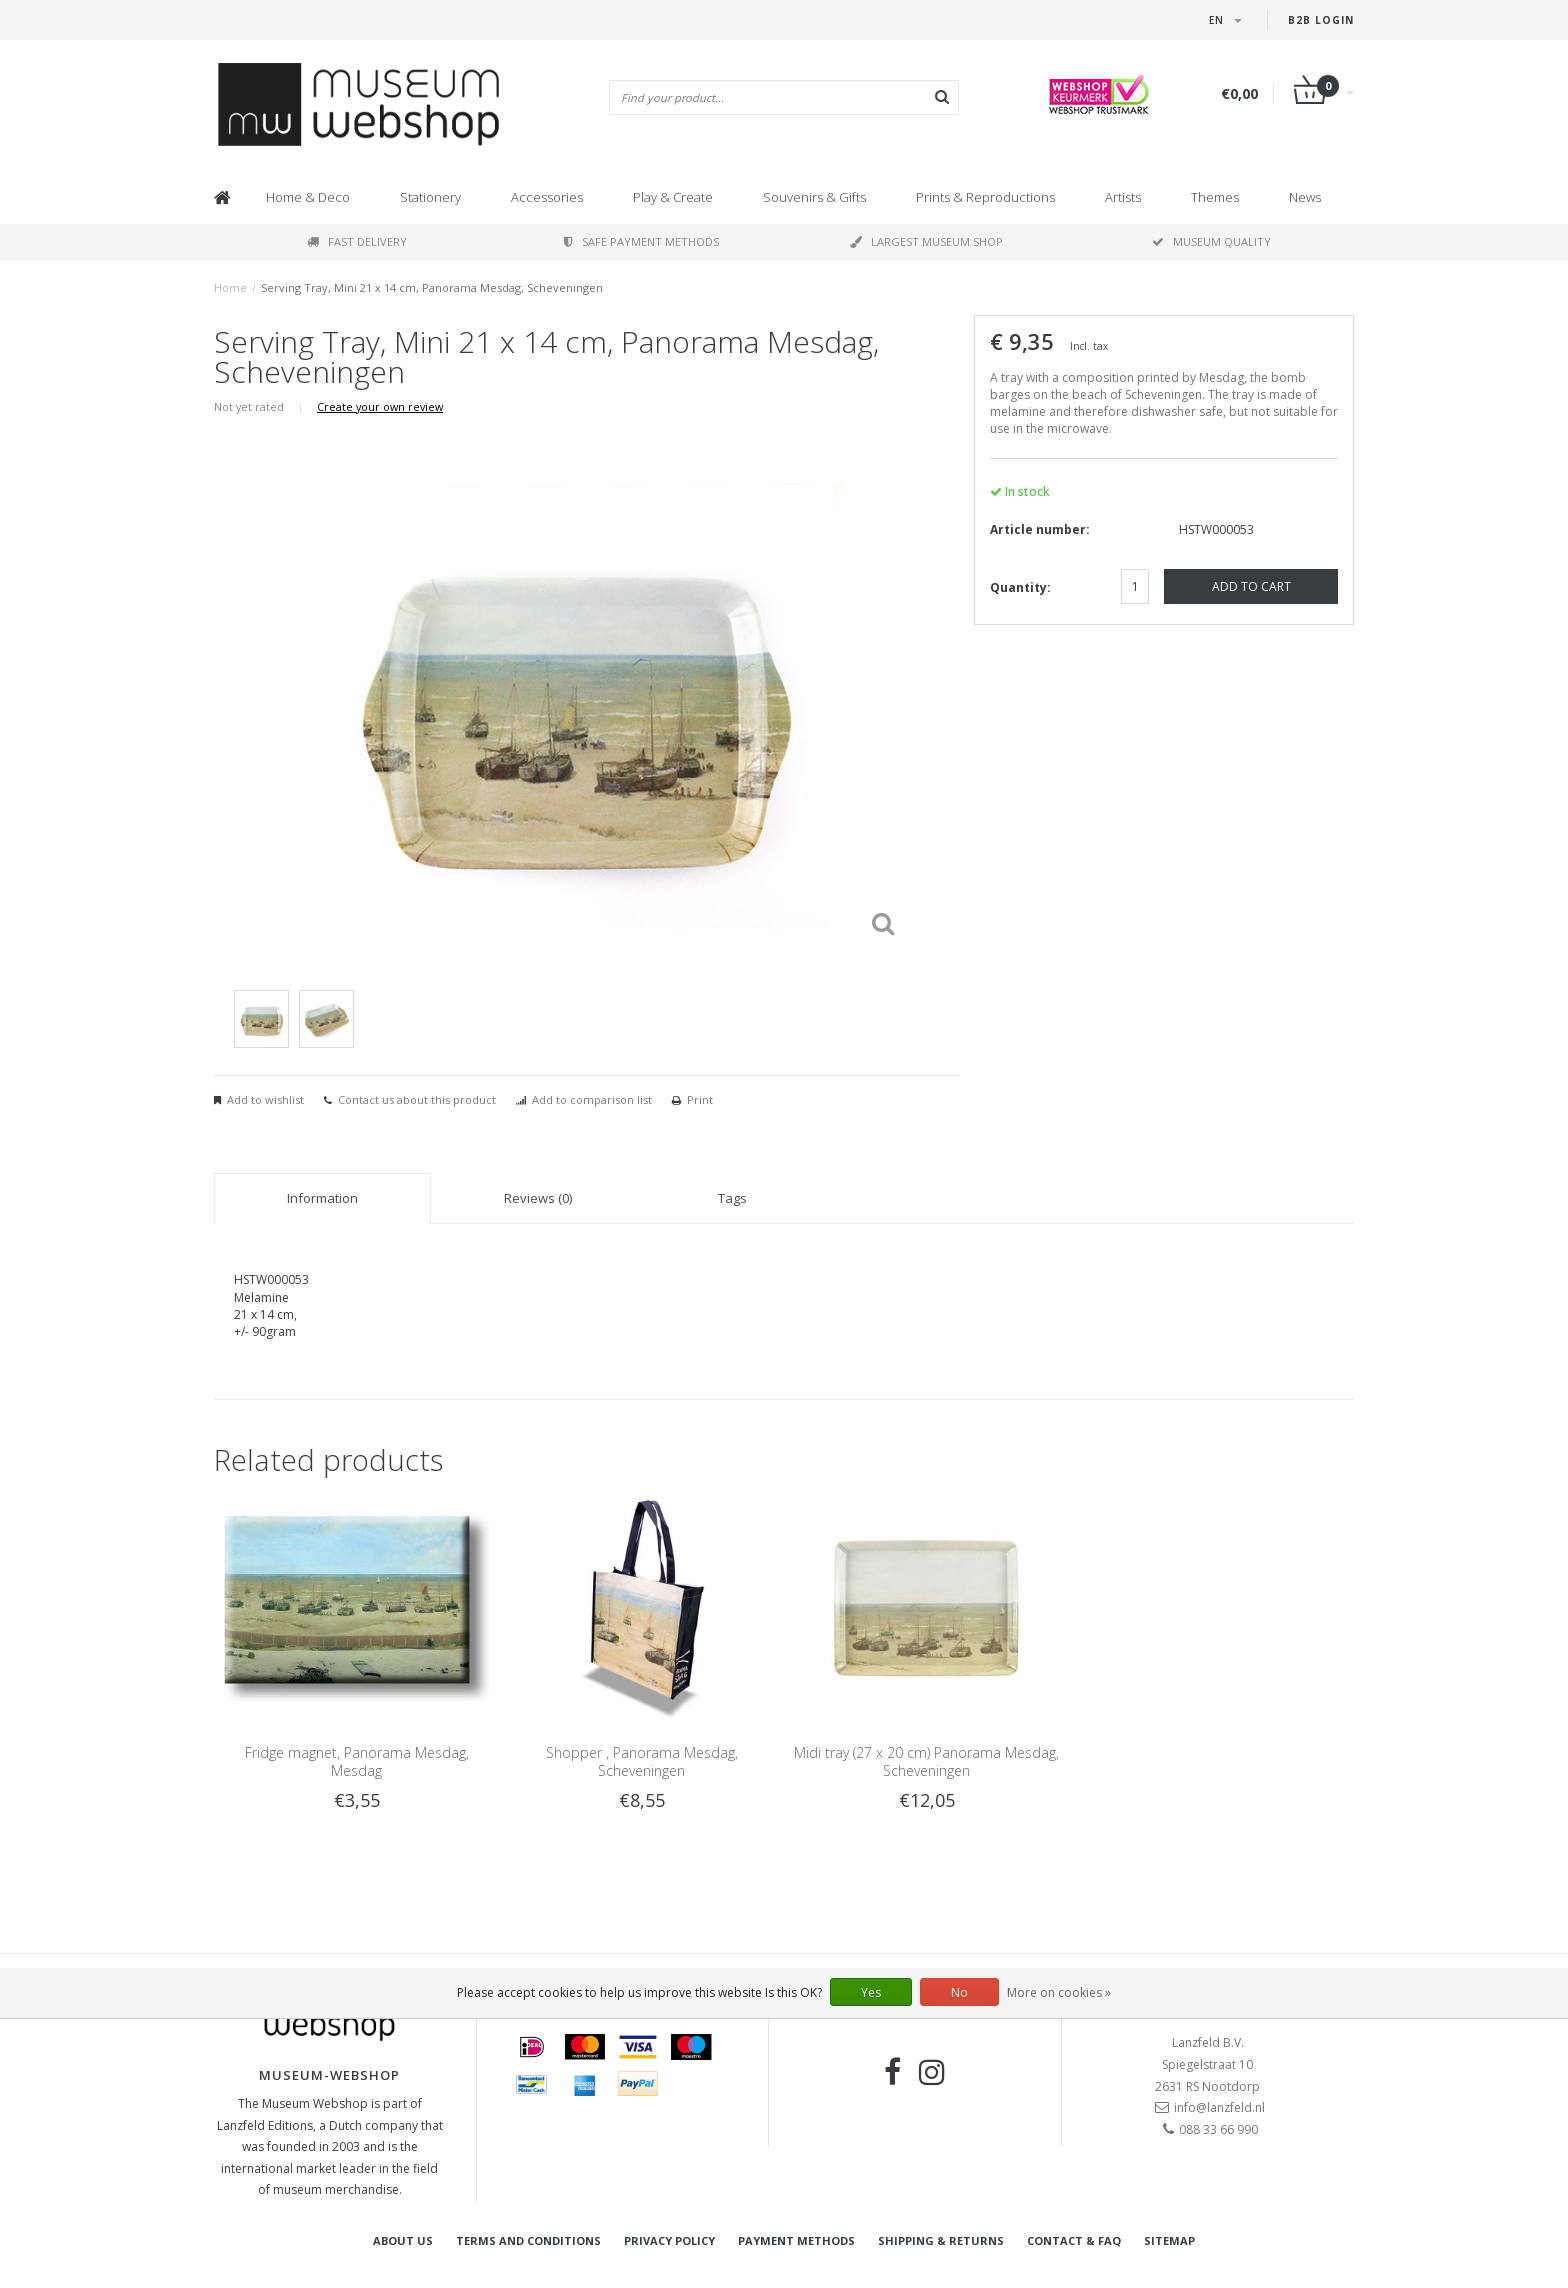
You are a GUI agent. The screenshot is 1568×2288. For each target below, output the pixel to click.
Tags (732, 1198)
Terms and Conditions (528, 2240)
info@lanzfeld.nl (1219, 2107)
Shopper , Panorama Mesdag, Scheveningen (642, 1761)
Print (700, 1099)
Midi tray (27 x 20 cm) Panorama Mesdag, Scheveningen (926, 1761)
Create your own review (380, 406)
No (959, 1992)
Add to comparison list (592, 1099)
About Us (403, 2240)
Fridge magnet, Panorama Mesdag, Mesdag (357, 1761)
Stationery (430, 197)
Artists (1123, 197)
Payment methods (796, 2240)
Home (230, 287)
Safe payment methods (641, 241)
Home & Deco (308, 197)
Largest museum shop (926, 241)
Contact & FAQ (1074, 2240)
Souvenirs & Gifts (814, 197)
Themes (1215, 197)
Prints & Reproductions (985, 197)
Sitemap (1169, 2240)
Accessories (547, 197)
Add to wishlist (265, 1099)
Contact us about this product (417, 1099)
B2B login (1321, 20)
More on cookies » (1059, 1992)
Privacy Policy (669, 2240)
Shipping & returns (941, 2240)
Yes (871, 1992)
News (1305, 197)
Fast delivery (357, 241)
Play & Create (673, 197)
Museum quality (1211, 241)
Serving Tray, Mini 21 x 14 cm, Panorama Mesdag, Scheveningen (432, 287)
